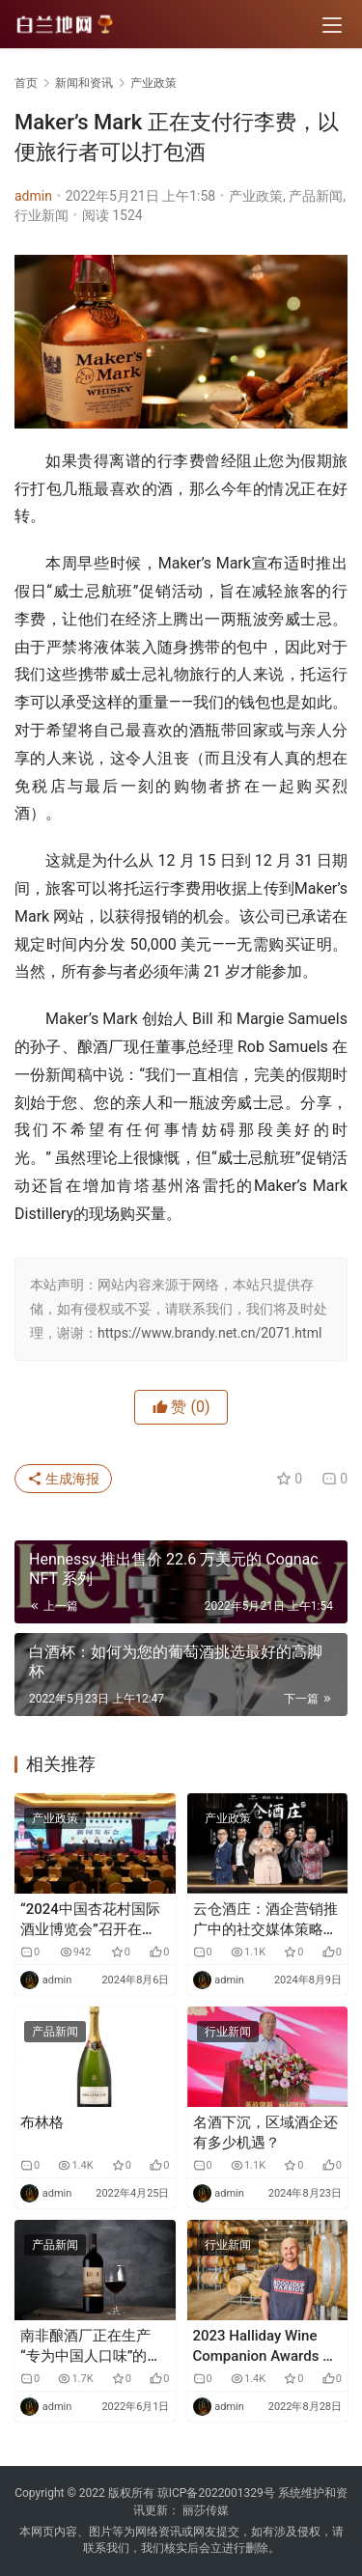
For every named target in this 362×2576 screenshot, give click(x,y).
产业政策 (256, 196)
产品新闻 (316, 196)
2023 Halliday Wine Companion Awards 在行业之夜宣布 (265, 2347)
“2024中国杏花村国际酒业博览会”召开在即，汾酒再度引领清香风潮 (92, 1920)
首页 (26, 83)
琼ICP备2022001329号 (216, 2493)
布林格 (42, 2122)
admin (33, 196)
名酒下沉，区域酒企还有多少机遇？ (265, 2132)
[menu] (332, 25)
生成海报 (63, 1478)
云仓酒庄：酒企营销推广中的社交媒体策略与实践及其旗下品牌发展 (265, 1920)
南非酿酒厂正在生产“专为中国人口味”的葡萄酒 (90, 2347)
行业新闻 (41, 215)
